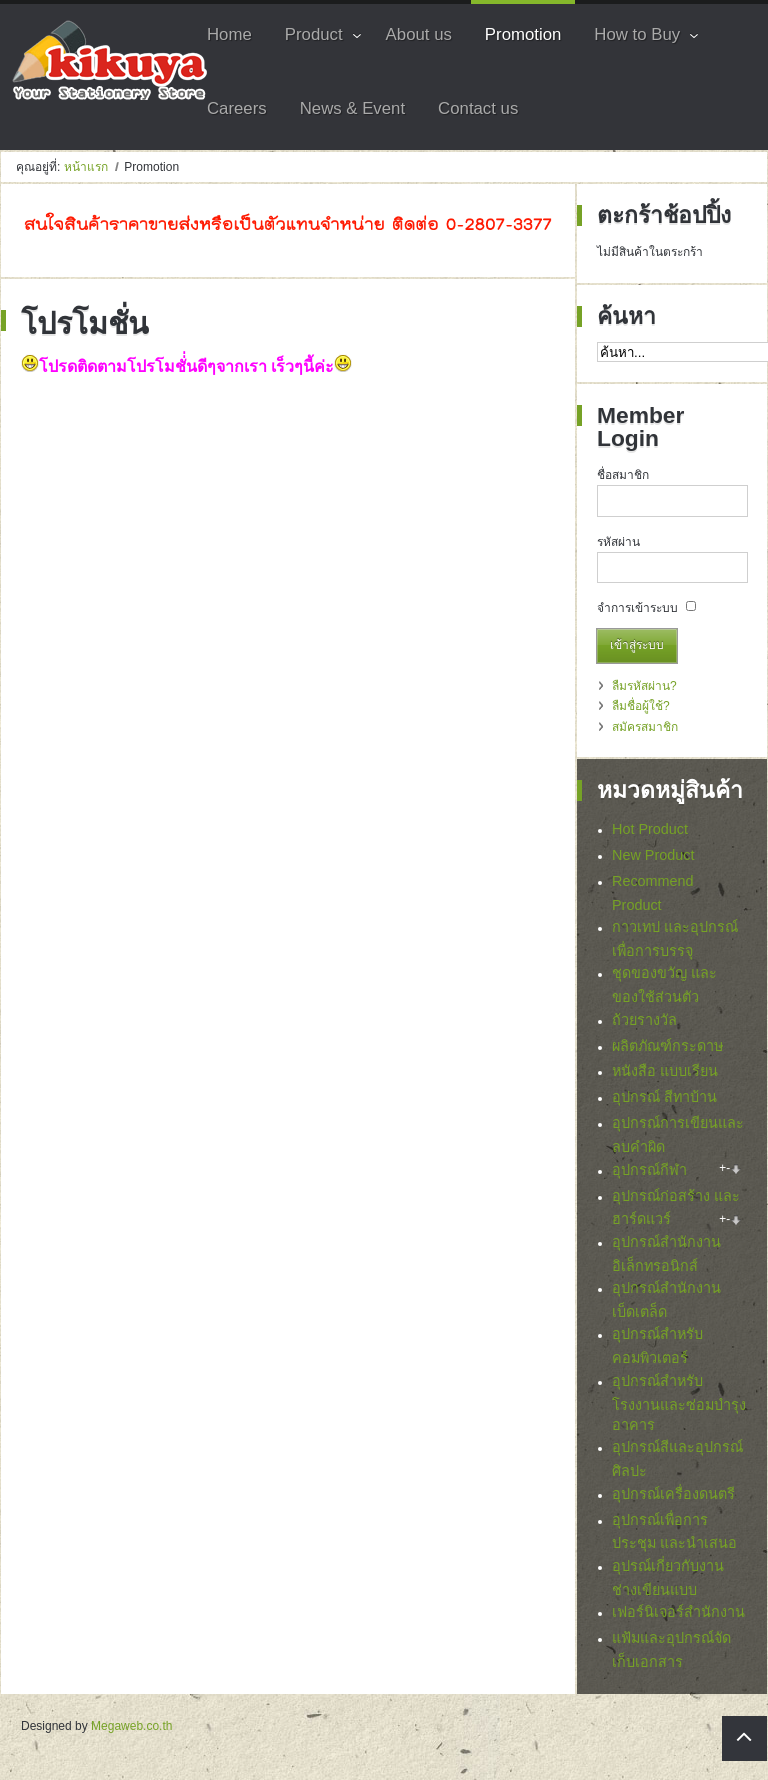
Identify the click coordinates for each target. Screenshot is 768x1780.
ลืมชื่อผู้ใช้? (641, 706)
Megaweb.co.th (131, 1732)
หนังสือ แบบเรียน (665, 1071)
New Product (653, 855)
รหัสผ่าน (618, 542)
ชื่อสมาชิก (623, 475)
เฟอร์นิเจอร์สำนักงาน (678, 1618)
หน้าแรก (86, 167)
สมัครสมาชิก (645, 727)
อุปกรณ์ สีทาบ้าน (664, 1097)
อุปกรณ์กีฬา (649, 1170)
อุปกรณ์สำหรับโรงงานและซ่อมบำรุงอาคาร (679, 1408)
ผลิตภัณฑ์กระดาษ (667, 1046)
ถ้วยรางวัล (644, 1020)
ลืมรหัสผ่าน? (644, 686)
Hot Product (650, 829)
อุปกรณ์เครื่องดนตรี (673, 1499)
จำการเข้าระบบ (637, 608)
